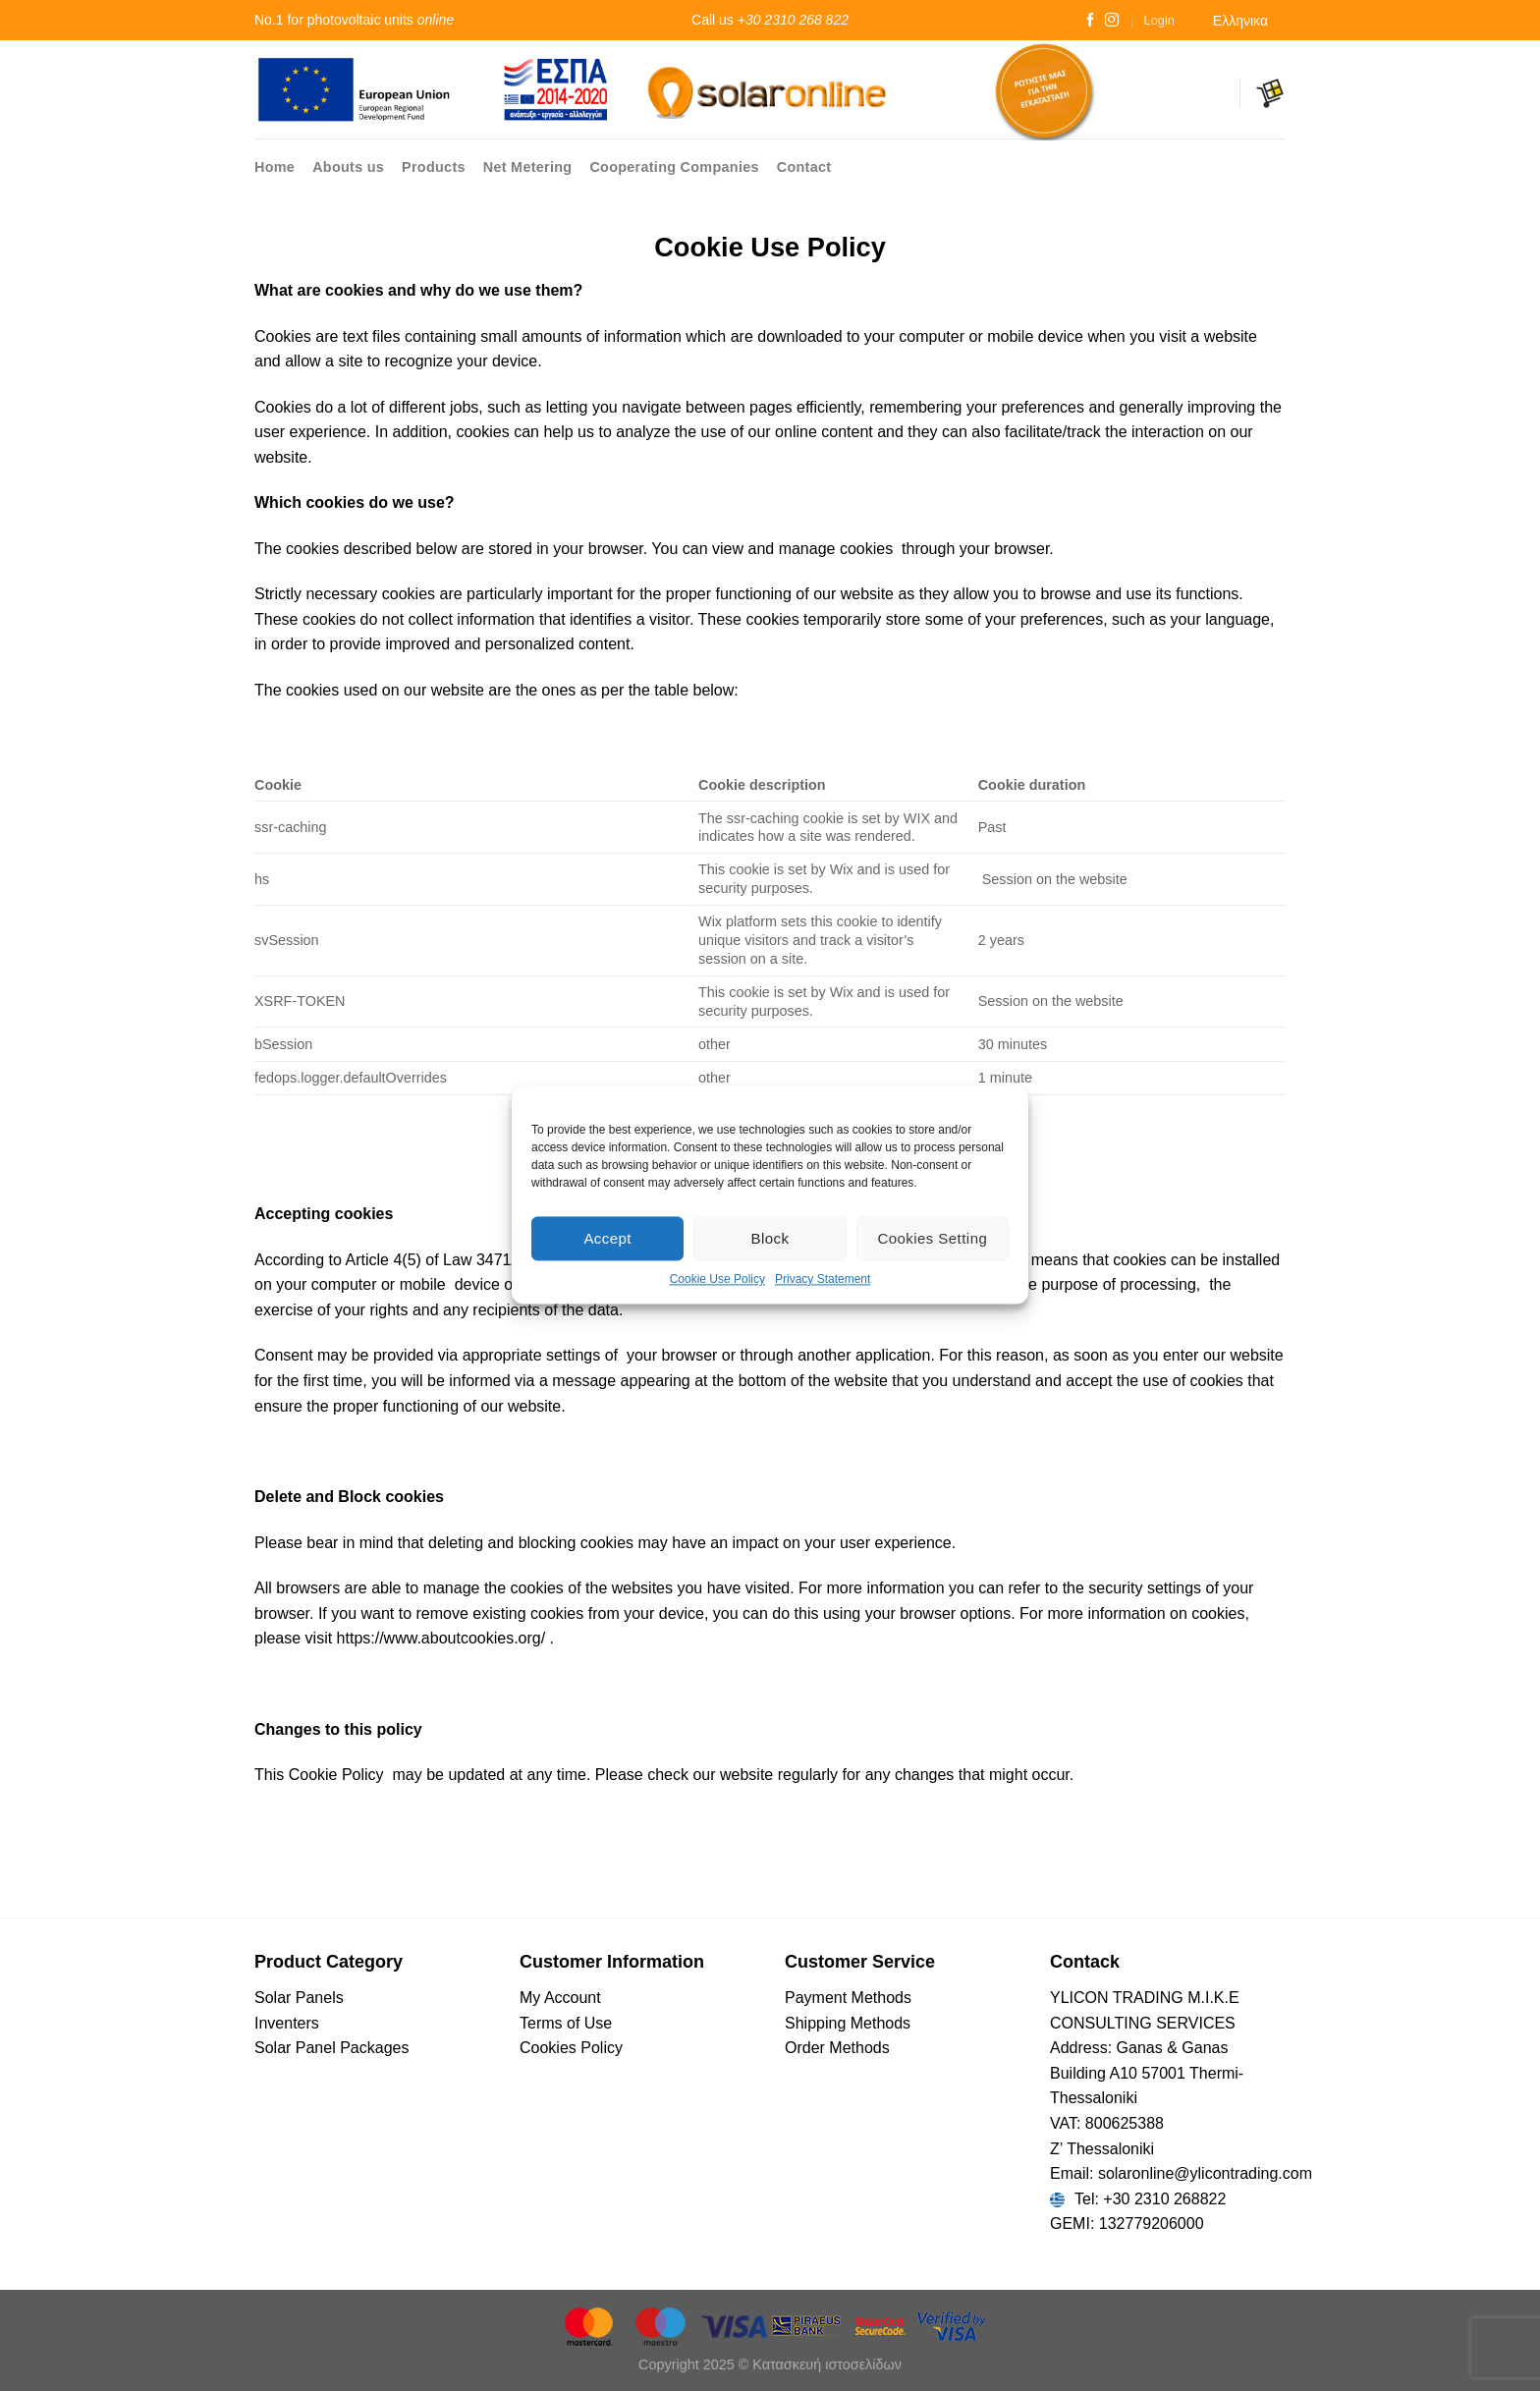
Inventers (286, 2023)
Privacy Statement (822, 1279)
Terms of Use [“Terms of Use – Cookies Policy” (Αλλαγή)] (566, 2023)
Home (274, 167)
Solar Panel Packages (331, 2047)
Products (434, 167)
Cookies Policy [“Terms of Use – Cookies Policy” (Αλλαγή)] (571, 2047)
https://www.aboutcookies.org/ (441, 1638)
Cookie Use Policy (717, 1279)
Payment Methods (848, 1997)
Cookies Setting (932, 1238)
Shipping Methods (847, 2023)
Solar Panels (299, 1997)
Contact (804, 167)
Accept (607, 1238)
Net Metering (528, 167)
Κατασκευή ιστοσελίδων (827, 2364)
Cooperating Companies (673, 167)
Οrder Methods (837, 2047)
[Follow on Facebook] (1090, 20)
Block (770, 1238)
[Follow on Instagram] (1112, 20)
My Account (560, 1997)
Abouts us (348, 167)
